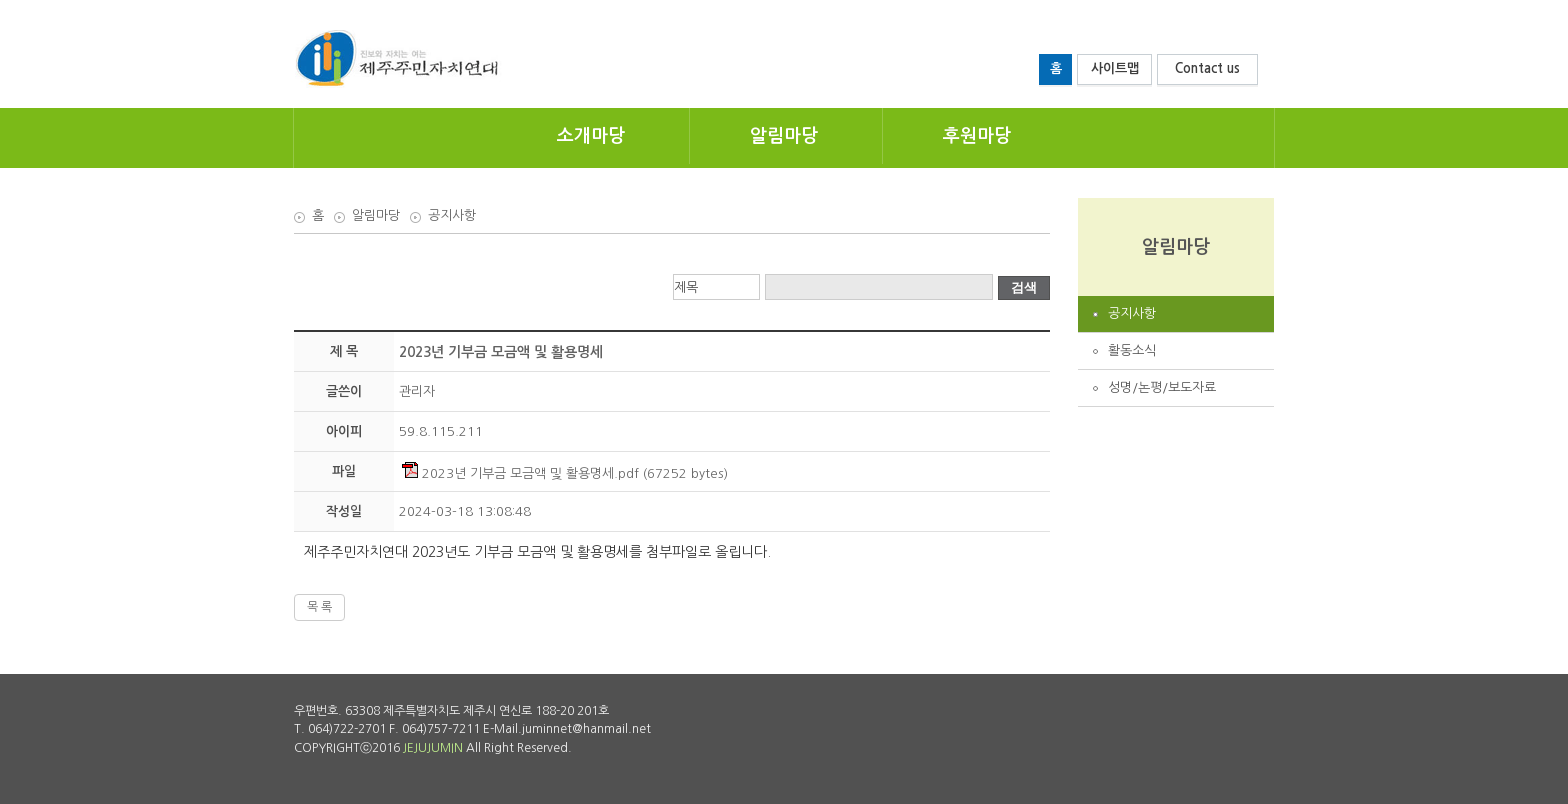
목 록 (319, 607)
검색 (1024, 287)
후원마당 (977, 136)
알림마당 (784, 136)
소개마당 (591, 136)
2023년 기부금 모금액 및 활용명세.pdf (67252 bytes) (565, 473)
